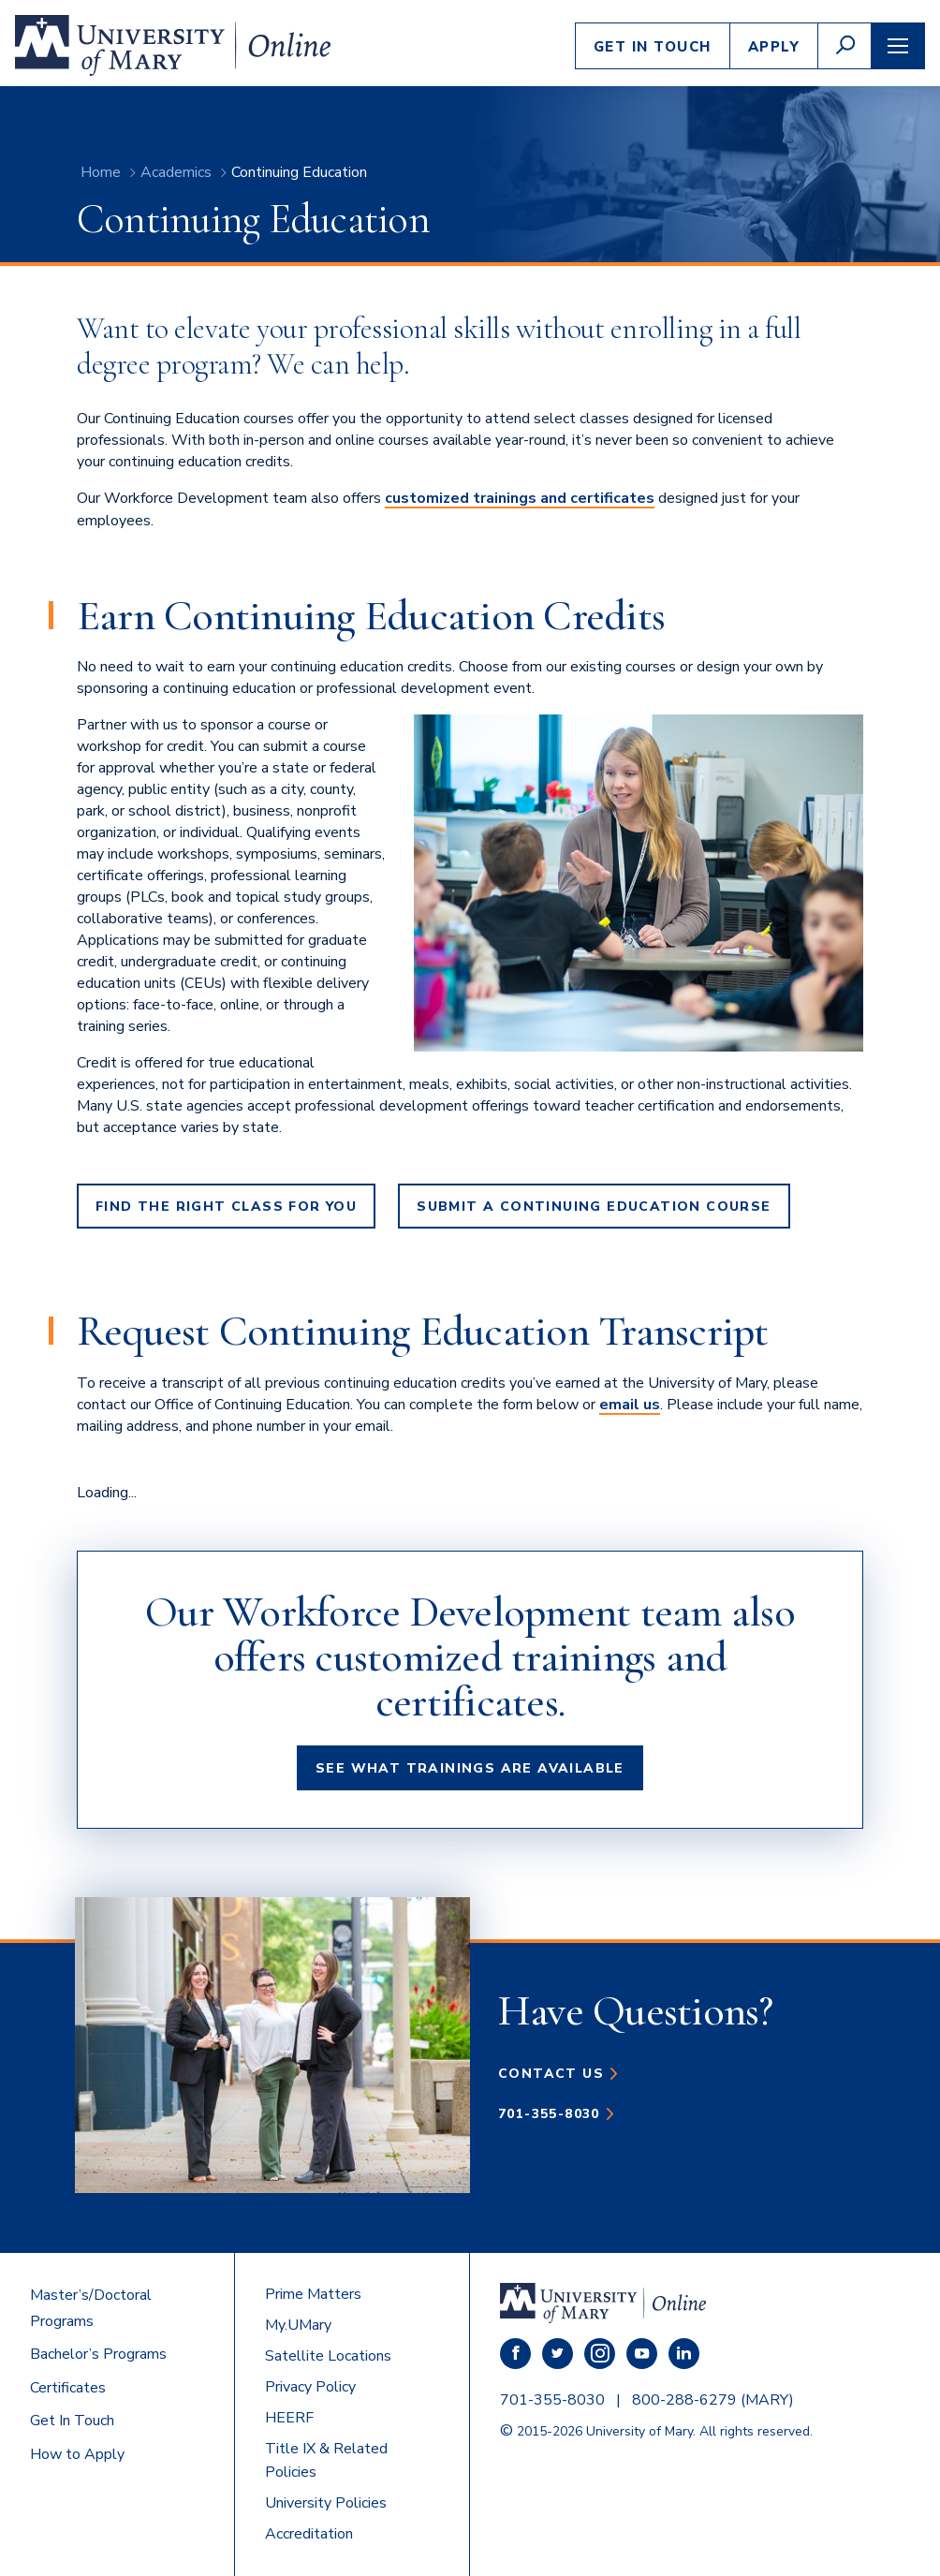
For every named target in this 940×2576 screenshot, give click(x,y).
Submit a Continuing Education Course (594, 1206)
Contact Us (551, 2074)
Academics (176, 172)
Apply (774, 46)
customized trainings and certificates (519, 498)
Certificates (68, 2387)
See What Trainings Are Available (470, 1768)
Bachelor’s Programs (98, 2354)
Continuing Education (299, 172)
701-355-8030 (549, 2114)
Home (101, 172)
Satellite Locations (328, 2356)
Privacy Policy (310, 2387)
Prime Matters (313, 2294)
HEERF (289, 2417)
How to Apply (77, 2454)
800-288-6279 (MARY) (713, 2400)
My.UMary (298, 2325)
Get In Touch (653, 46)
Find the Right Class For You (226, 1206)
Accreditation (309, 2534)
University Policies (326, 2503)
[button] (844, 45)
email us (629, 1404)
